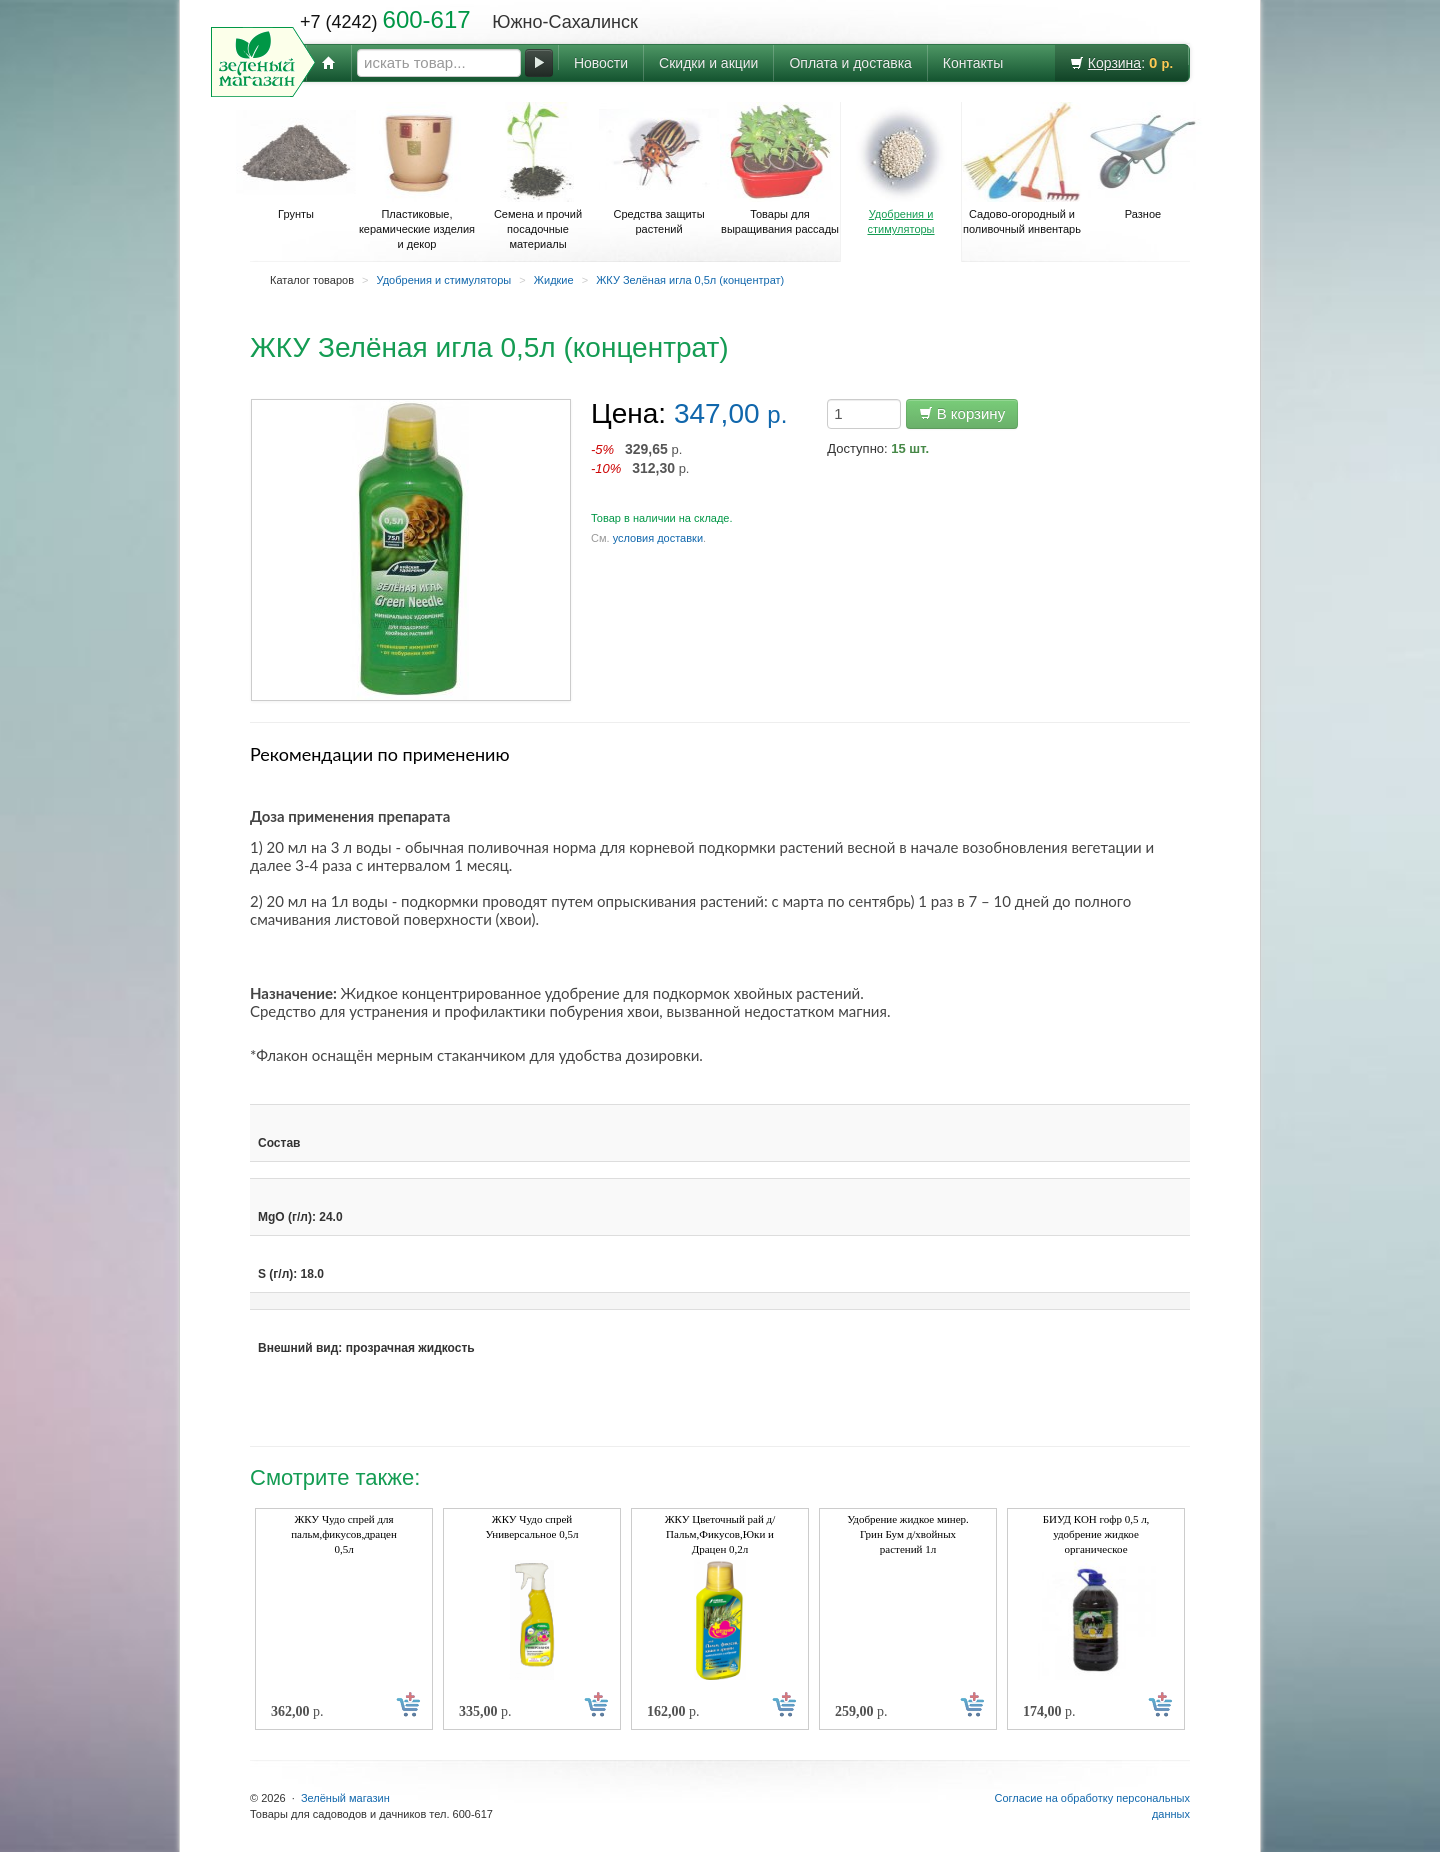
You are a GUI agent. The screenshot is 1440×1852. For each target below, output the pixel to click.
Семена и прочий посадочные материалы (538, 176)
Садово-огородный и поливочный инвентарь (1022, 168)
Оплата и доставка (850, 63)
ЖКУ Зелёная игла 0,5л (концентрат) (690, 280)
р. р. (640, 458)
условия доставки (658, 538)
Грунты (296, 161)
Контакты (973, 63)
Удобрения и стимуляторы (901, 168)
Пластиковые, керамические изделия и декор (417, 176)
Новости (601, 63)
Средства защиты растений (659, 168)
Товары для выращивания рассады (780, 168)
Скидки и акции (708, 63)
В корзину (962, 413)
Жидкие (554, 280)
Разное (1143, 161)
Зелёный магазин (345, 1798)
